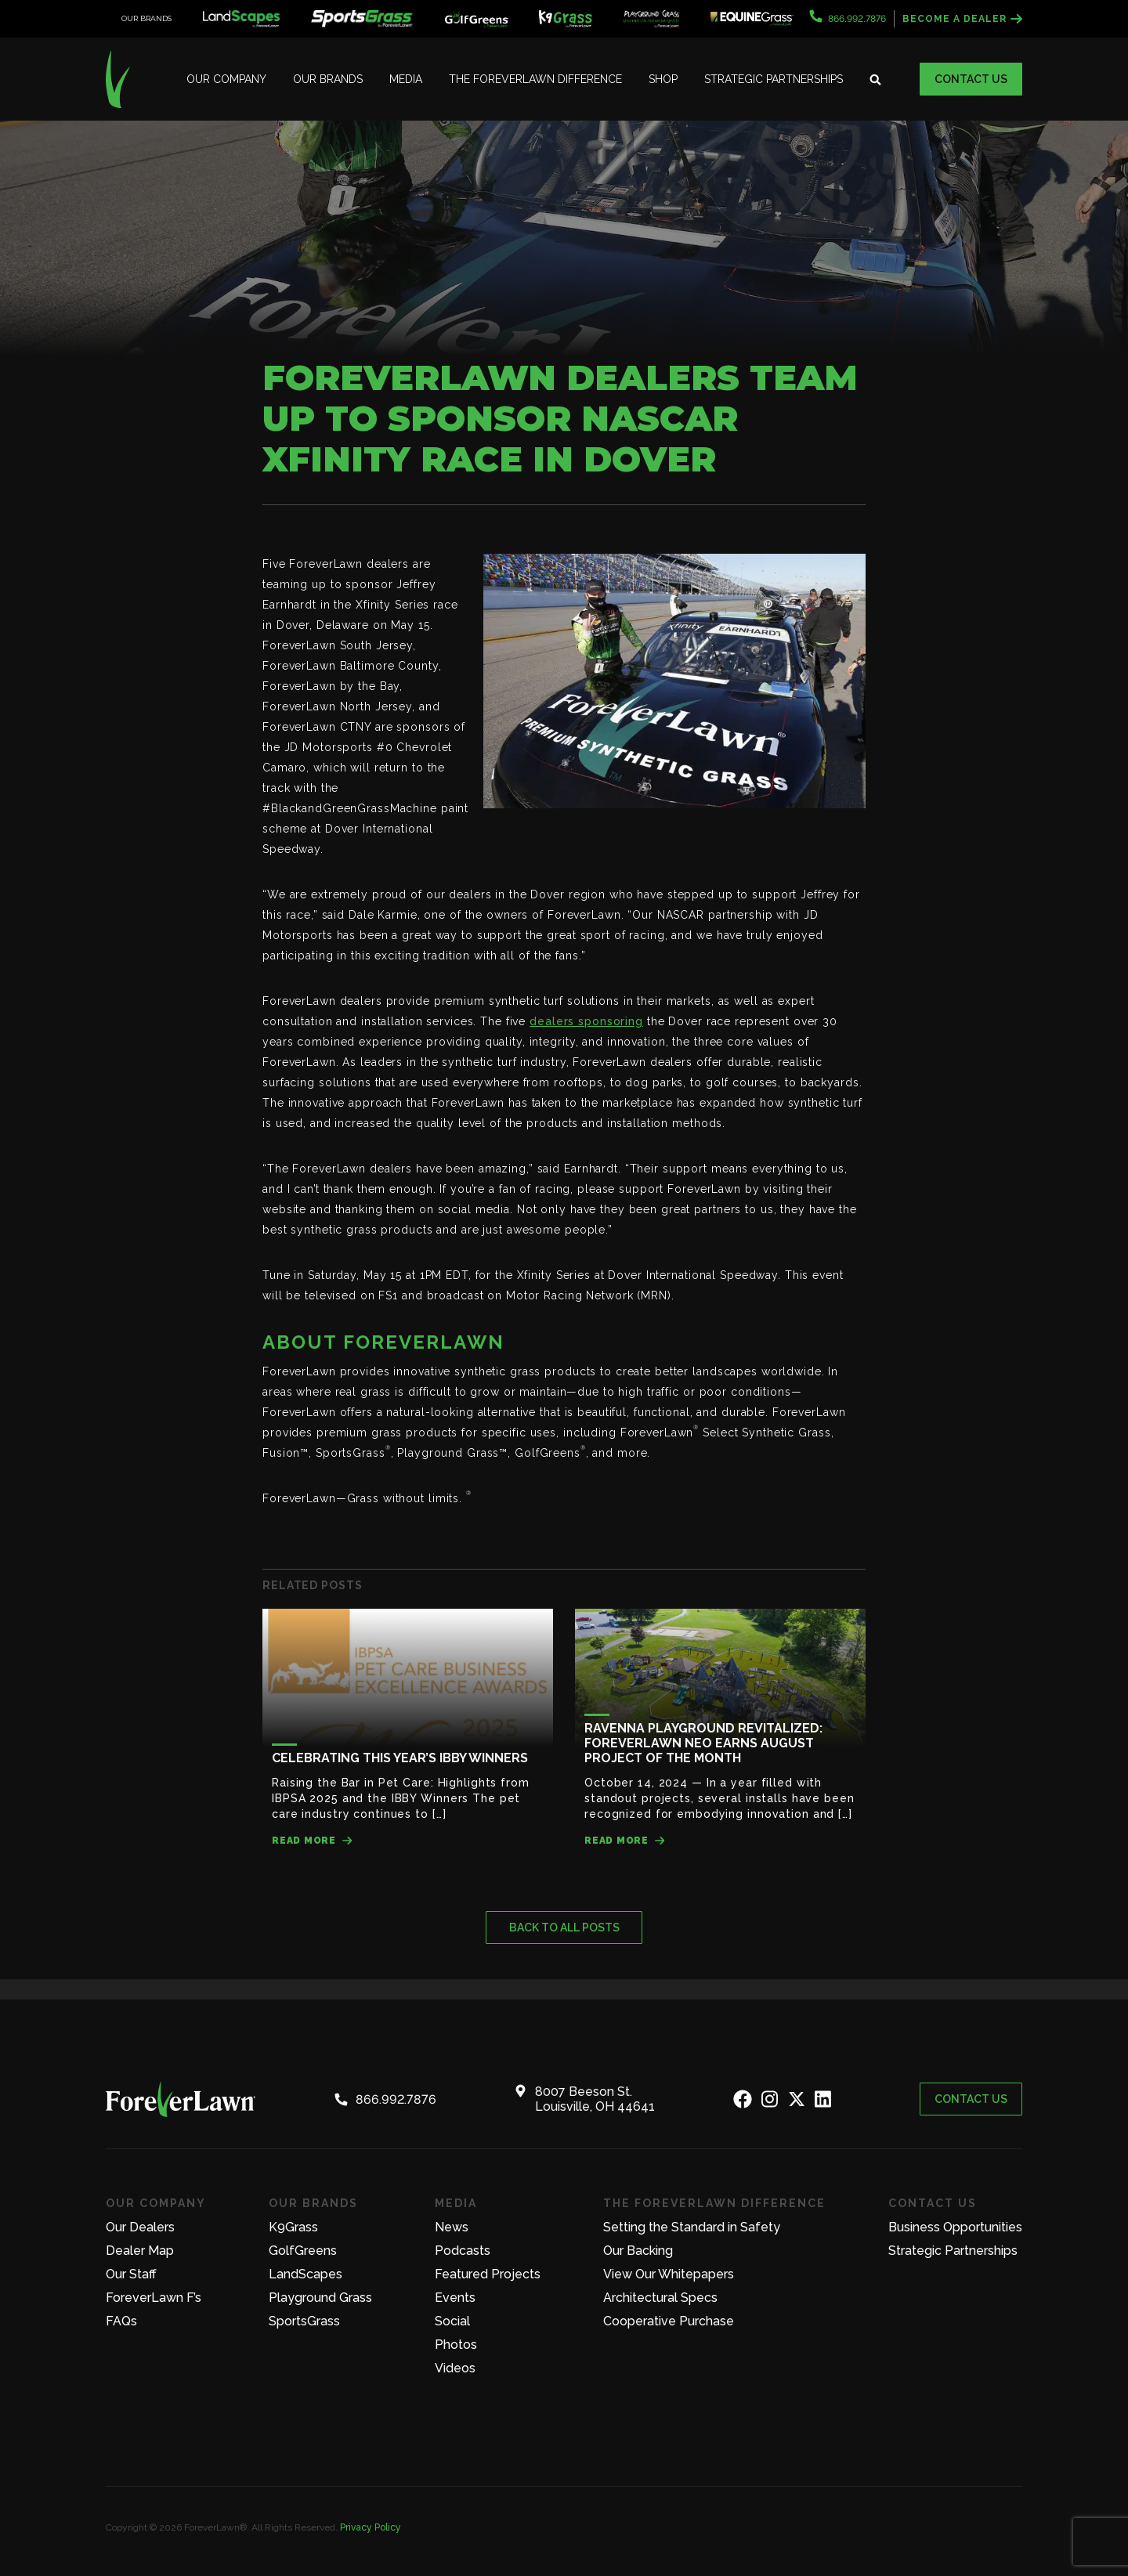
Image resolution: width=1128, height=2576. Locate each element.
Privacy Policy (370, 2527)
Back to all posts (564, 1927)
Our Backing (638, 2250)
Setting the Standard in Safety (691, 2227)
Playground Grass (320, 2297)
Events (455, 2297)
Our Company (226, 79)
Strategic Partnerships (773, 79)
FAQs (121, 2321)
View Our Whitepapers (668, 2274)
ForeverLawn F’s (153, 2297)
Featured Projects (487, 2274)
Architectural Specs (660, 2297)
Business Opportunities (955, 2227)
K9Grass (293, 2227)
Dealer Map (140, 2250)
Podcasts (462, 2250)
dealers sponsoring (586, 1021)
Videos (455, 2368)
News (451, 2227)
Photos (456, 2344)
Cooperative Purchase (668, 2321)
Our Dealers (140, 2227)
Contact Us (971, 79)
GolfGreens (303, 2250)
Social (452, 2321)
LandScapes (305, 2274)
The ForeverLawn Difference (535, 79)
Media (405, 79)
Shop (663, 79)
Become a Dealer (962, 18)
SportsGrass (304, 2321)
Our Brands (328, 79)
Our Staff (131, 2274)
